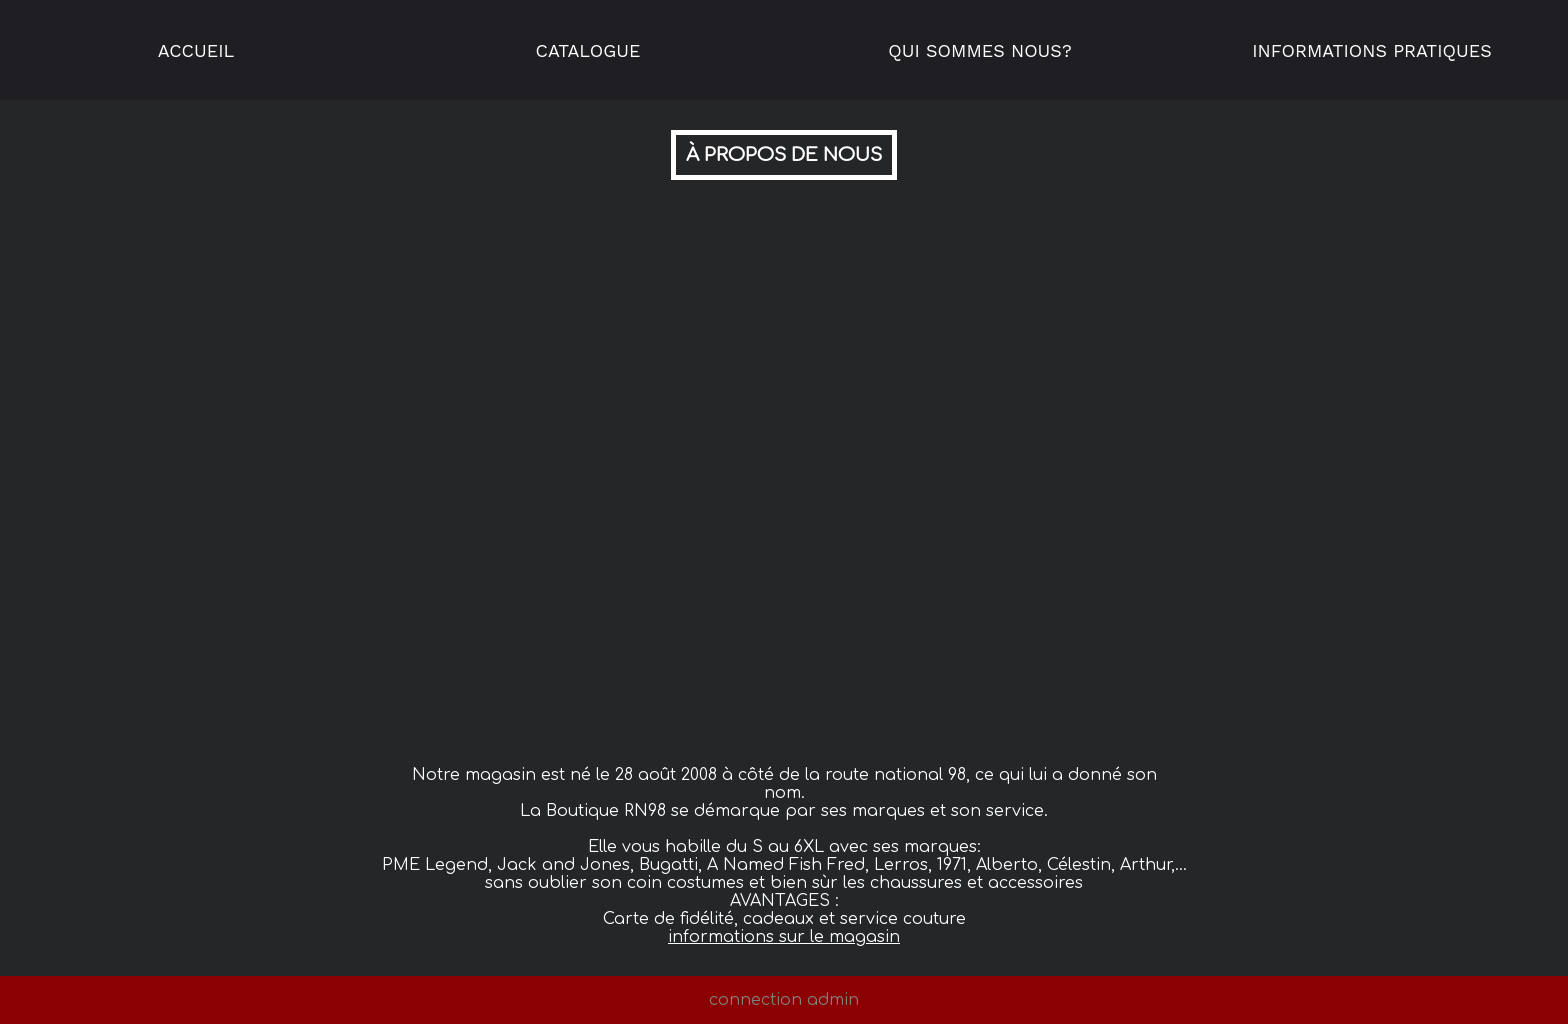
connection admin (784, 1000)
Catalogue (588, 50)
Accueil (196, 50)
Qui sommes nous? (979, 50)
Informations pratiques (1372, 50)
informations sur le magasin (784, 937)
